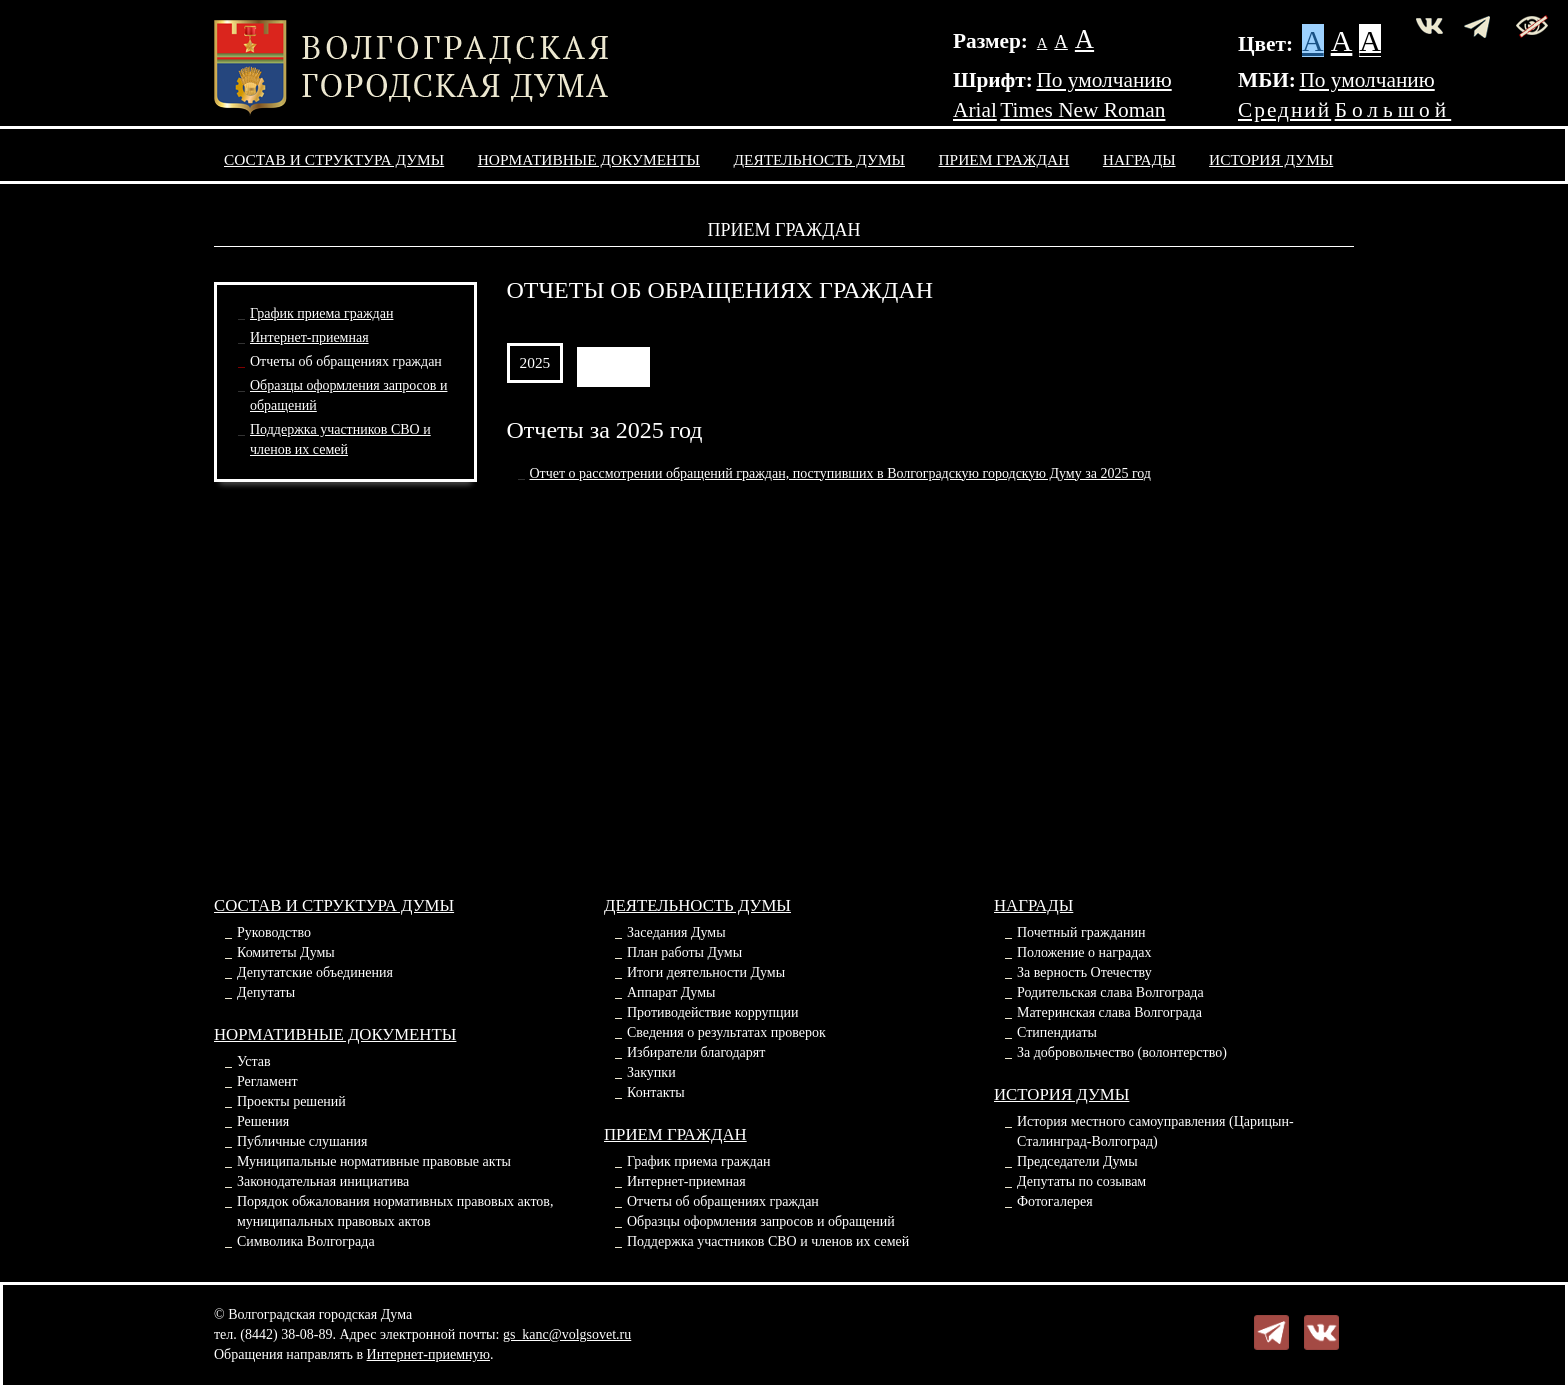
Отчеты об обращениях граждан (346, 361)
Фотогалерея (1055, 1201)
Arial (975, 110)
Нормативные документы (589, 159)
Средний (1284, 110)
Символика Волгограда (306, 1241)
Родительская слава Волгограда (1110, 992)
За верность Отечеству (1084, 972)
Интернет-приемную (428, 1354)
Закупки (651, 1072)
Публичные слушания (302, 1141)
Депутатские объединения (315, 972)
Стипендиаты (1057, 1032)
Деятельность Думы (820, 159)
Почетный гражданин (1081, 932)
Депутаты (266, 992)
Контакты (656, 1092)
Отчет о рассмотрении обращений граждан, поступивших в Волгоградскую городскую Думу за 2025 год (841, 473)
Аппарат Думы (671, 992)
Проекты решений (291, 1101)
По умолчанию (1103, 80)
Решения (263, 1121)
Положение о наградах (1084, 952)
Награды (1139, 159)
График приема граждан (321, 313)
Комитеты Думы (286, 952)
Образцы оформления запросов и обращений (761, 1221)
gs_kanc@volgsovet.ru (567, 1334)
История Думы (1271, 159)
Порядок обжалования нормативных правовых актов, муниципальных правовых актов (395, 1211)
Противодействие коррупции (713, 1012)
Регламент (267, 1081)
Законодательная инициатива (323, 1181)
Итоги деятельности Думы (706, 972)
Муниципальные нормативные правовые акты (374, 1161)
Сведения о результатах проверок (726, 1032)
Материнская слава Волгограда (1109, 1012)
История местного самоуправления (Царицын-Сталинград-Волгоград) (1155, 1131)
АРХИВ (613, 362)
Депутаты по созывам (1081, 1181)
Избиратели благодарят (696, 1052)
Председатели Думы (1077, 1161)
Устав (254, 1061)
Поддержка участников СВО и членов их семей (768, 1241)
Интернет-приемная (309, 337)
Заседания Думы (676, 932)
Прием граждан (1004, 159)
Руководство (274, 932)
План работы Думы (684, 952)
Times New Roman (1082, 110)
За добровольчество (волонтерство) (1122, 1052)
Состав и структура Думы (334, 159)
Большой (1393, 110)
